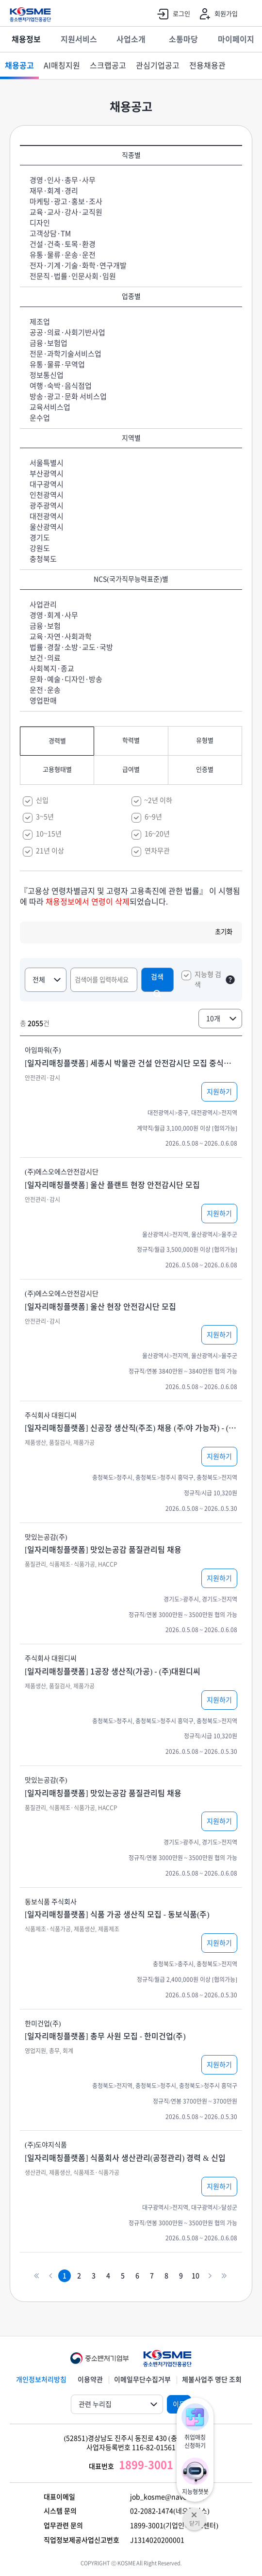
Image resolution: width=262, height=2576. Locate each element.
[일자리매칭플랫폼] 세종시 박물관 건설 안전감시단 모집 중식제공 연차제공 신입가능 (131, 1063)
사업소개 (131, 39)
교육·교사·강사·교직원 (66, 212)
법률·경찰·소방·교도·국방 (71, 647)
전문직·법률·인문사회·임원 (73, 276)
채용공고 (19, 65)
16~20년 (157, 833)
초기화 (223, 931)
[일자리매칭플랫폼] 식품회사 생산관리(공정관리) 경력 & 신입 (125, 2158)
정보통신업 (47, 375)
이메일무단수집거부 (142, 2379)
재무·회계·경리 (54, 190)
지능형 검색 (208, 979)
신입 (42, 800)
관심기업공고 (158, 65)
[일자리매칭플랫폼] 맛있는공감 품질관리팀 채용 (103, 1550)
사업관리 (43, 604)
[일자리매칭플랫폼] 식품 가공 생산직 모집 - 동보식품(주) (117, 1914)
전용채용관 (207, 65)
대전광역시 (47, 516)
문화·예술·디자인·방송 (66, 679)
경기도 (40, 537)
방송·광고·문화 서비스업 (68, 396)
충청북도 (43, 559)
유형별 (204, 740)
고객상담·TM (50, 233)
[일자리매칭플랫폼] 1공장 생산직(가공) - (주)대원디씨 (112, 1671)
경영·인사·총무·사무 (63, 180)
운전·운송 (45, 690)
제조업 (40, 321)
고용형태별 (57, 769)
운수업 (40, 417)
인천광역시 (47, 495)
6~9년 (154, 816)
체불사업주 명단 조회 (212, 2379)
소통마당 (183, 39)
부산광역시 (47, 473)
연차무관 (157, 850)
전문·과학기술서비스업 (65, 353)
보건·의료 (45, 658)
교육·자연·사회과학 (61, 636)
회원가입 (216, 14)
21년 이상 (50, 850)
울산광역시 (47, 527)
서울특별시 (47, 463)
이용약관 (90, 2379)
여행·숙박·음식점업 (61, 385)
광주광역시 (47, 505)
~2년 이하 (159, 800)
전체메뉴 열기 (250, 14)
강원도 (40, 548)
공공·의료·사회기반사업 (67, 332)
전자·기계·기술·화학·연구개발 (78, 265)
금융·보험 (45, 626)
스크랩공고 (108, 65)
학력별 (131, 740)
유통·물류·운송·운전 (63, 255)
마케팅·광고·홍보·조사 (66, 201)
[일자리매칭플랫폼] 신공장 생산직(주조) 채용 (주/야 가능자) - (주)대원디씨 (131, 1428)
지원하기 (219, 1091)
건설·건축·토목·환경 (63, 244)
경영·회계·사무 (54, 615)
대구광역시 (47, 484)
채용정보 (26, 39)
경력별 (57, 741)
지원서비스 (79, 39)
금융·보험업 (48, 343)
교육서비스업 (50, 407)
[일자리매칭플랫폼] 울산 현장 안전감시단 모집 (100, 1307)
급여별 (131, 769)
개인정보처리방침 (41, 2379)
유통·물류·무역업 (57, 364)
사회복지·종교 (52, 668)
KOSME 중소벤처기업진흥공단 (30, 14)
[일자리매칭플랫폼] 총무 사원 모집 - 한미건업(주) (105, 2036)
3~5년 (45, 816)
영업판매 (43, 700)
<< (36, 2276)
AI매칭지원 (62, 65)
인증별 (204, 769)
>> (224, 2276)
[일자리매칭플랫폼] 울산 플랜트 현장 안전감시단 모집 (112, 1185)
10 (195, 2275)
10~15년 (49, 833)
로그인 (171, 14)
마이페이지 (236, 39)
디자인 (40, 223)
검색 (157, 982)
